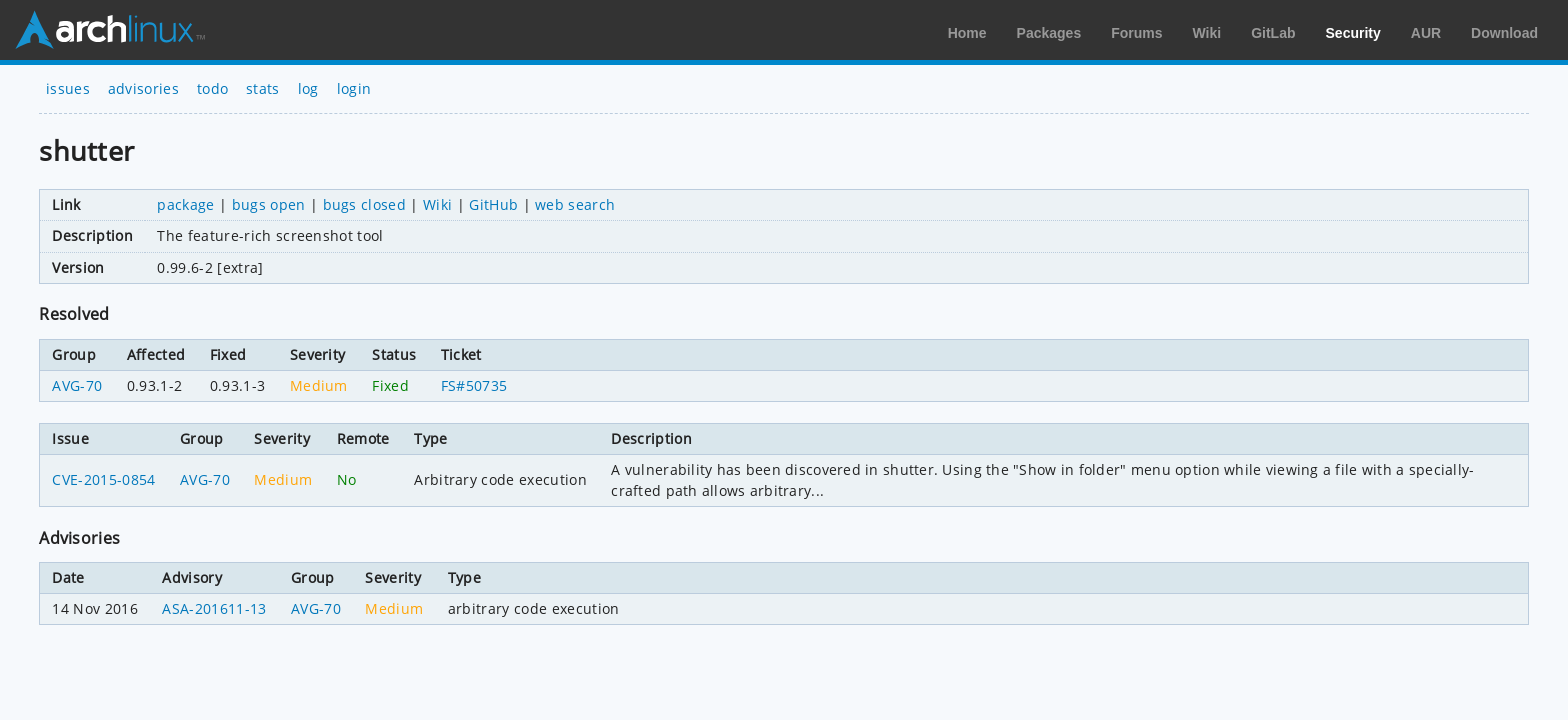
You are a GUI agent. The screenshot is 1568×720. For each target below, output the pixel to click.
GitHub (493, 204)
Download (1504, 33)
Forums (1136, 33)
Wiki (1207, 33)
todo (212, 88)
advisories (143, 88)
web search (575, 204)
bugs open (269, 204)
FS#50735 (474, 385)
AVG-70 (77, 385)
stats (263, 88)
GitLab (1273, 33)
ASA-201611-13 (214, 608)
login (354, 88)
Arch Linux (110, 30)
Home (967, 33)
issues (68, 88)
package (185, 204)
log (308, 88)
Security (1353, 33)
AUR (1426, 33)
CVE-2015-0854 (103, 479)
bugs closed (365, 204)
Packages (1049, 33)
